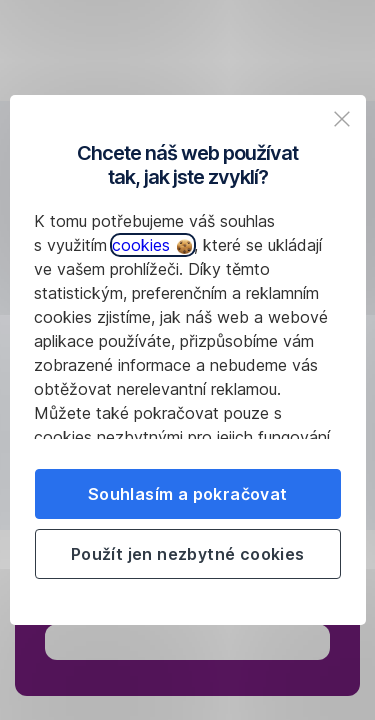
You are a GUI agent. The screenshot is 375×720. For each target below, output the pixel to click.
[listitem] (342, 119)
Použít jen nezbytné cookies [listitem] (188, 554)
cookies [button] (152, 245)
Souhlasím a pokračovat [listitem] (188, 494)
